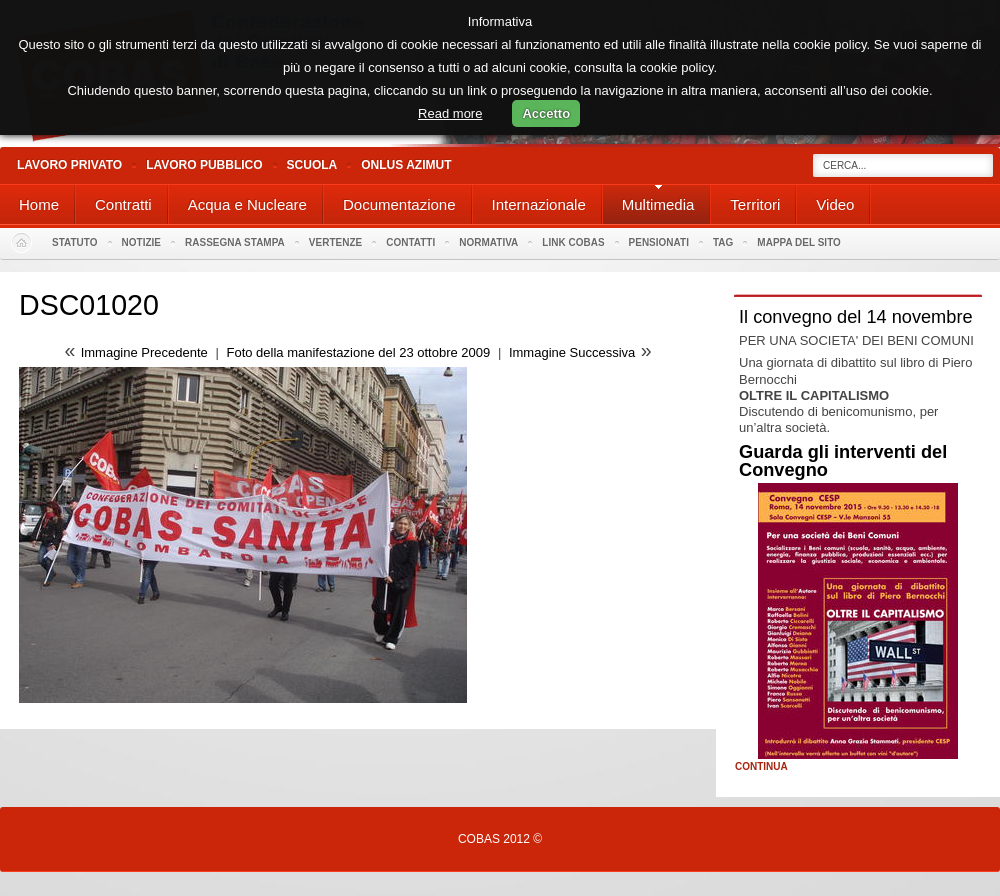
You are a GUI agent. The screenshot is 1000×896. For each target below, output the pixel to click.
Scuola (312, 165)
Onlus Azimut (406, 165)
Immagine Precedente (144, 352)
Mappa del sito (799, 242)
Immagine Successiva (572, 352)
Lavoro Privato (69, 165)
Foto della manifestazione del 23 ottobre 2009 (358, 352)
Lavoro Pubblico (204, 165)
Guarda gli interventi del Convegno (843, 461)
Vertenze (335, 242)
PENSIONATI (659, 242)
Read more (450, 113)
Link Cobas (573, 242)
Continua (761, 767)
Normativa (488, 242)
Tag (723, 242)
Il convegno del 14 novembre (856, 317)
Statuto (75, 242)
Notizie (141, 242)
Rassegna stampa (235, 242)
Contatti (410, 242)
